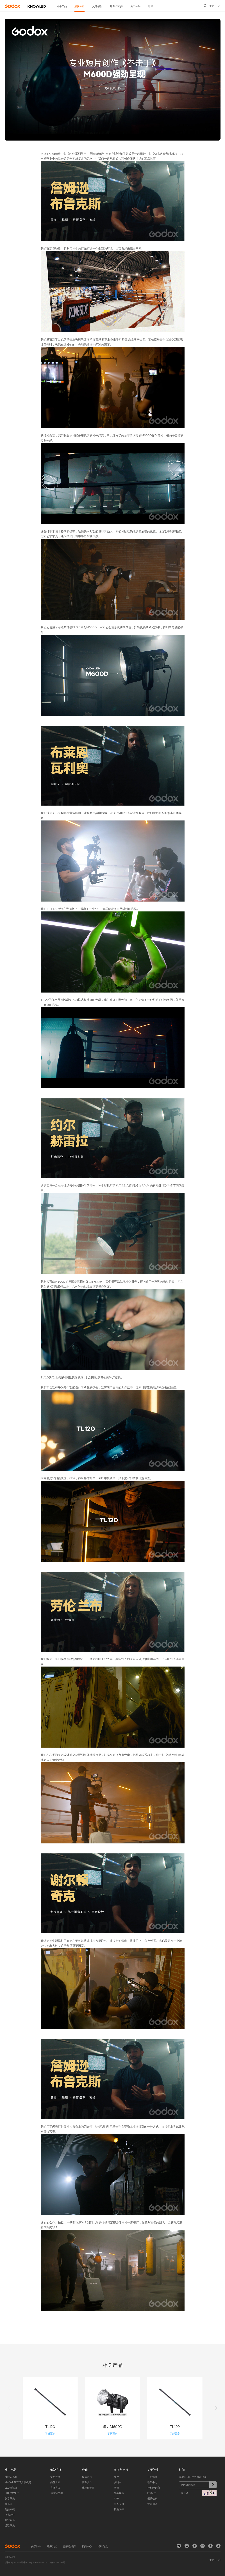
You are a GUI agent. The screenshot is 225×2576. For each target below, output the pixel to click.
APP (116, 2498)
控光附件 (10, 2514)
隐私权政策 (10, 2557)
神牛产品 (62, 6)
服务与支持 (116, 6)
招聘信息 (152, 2498)
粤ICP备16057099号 (55, 2562)
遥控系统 (10, 2509)
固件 (116, 2477)
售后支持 (119, 2509)
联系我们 (152, 2493)
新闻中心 (152, 2482)
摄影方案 (55, 2477)
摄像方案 (55, 2482)
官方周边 (152, 2504)
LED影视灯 (11, 2487)
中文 (212, 6)
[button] (9, 2408)
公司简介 (152, 2477)
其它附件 (10, 2520)
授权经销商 (153, 2487)
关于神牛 (135, 6)
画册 (116, 2487)
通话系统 (10, 2525)
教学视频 (119, 2493)
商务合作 (87, 2482)
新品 (150, 6)
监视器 (8, 2504)
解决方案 (79, 6)
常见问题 (119, 2504)
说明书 (117, 2482)
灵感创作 (97, 6)
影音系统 (10, 2498)
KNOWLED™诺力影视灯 (18, 2482)
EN (219, 6)
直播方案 (55, 2487)
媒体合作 (87, 2477)
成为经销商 (88, 2487)
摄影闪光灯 (11, 2477)
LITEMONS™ (12, 2493)
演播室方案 (56, 2493)
